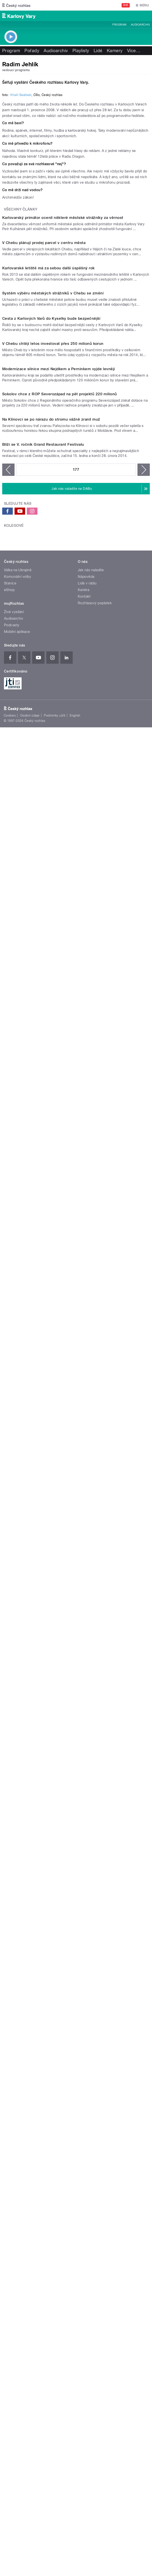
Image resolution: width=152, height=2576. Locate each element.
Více (133, 50)
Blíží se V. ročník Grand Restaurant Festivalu (43, 1426)
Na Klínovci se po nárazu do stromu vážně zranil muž (51, 1318)
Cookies (10, 1822)
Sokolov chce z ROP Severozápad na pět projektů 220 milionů (59, 1210)
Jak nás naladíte (91, 1676)
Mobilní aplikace (17, 1738)
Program (119, 24)
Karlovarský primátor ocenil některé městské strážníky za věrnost (62, 452)
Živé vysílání (14, 1718)
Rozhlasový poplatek (95, 1709)
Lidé (98, 50)
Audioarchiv (140, 24)
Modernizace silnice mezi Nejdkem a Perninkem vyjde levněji (58, 1102)
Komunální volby (17, 1683)
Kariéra (83, 1696)
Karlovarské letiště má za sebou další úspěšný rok (48, 669)
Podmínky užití (54, 1822)
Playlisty (80, 50)
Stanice (10, 1689)
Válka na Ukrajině (18, 1676)
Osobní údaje (30, 1822)
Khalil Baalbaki (20, 247)
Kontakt (84, 1703)
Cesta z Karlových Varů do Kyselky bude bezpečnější (51, 885)
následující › (143, 1451)
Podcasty (11, 1731)
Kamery (115, 50)
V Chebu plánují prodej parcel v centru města (43, 560)
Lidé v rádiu (87, 1689)
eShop (9, 1696)
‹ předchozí (8, 1451)
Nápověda (86, 1683)
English (75, 1822)
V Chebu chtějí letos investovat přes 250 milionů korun (53, 993)
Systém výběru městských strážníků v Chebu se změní (53, 777)
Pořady (31, 50)
